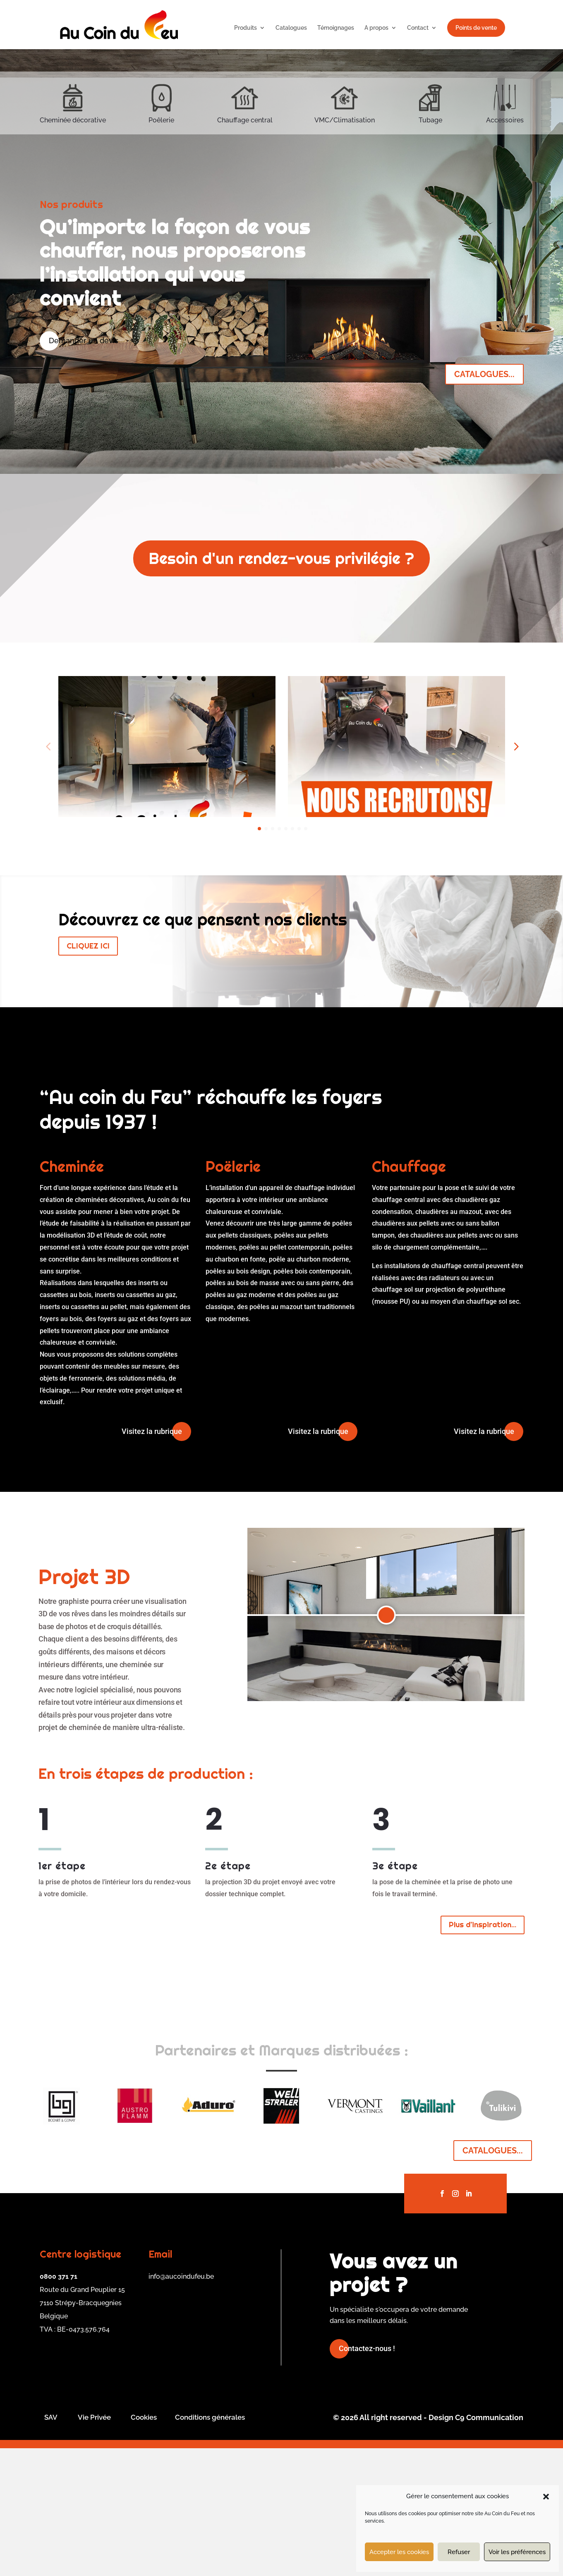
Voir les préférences (517, 2552)
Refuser (459, 2552)
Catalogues (291, 28)
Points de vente (476, 27)
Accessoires (505, 120)
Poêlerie (161, 120)
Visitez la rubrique (152, 1559)
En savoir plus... (103, 928)
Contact (418, 28)
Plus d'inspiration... (482, 2052)
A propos (376, 28)
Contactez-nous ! (367, 2476)
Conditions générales (210, 2545)
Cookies (144, 2545)
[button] (546, 2496)
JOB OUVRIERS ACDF (104, 906)
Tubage (430, 120)
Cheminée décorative (73, 120)
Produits (245, 28)
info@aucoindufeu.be (181, 2404)
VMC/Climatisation (344, 120)
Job (302, 906)
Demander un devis (83, 340)
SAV (50, 2545)
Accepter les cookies (399, 2552)
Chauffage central (245, 120)
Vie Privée (94, 2545)
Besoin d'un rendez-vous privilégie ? (281, 558)
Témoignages (335, 28)
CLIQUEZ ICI (88, 1073)
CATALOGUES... (484, 374)
